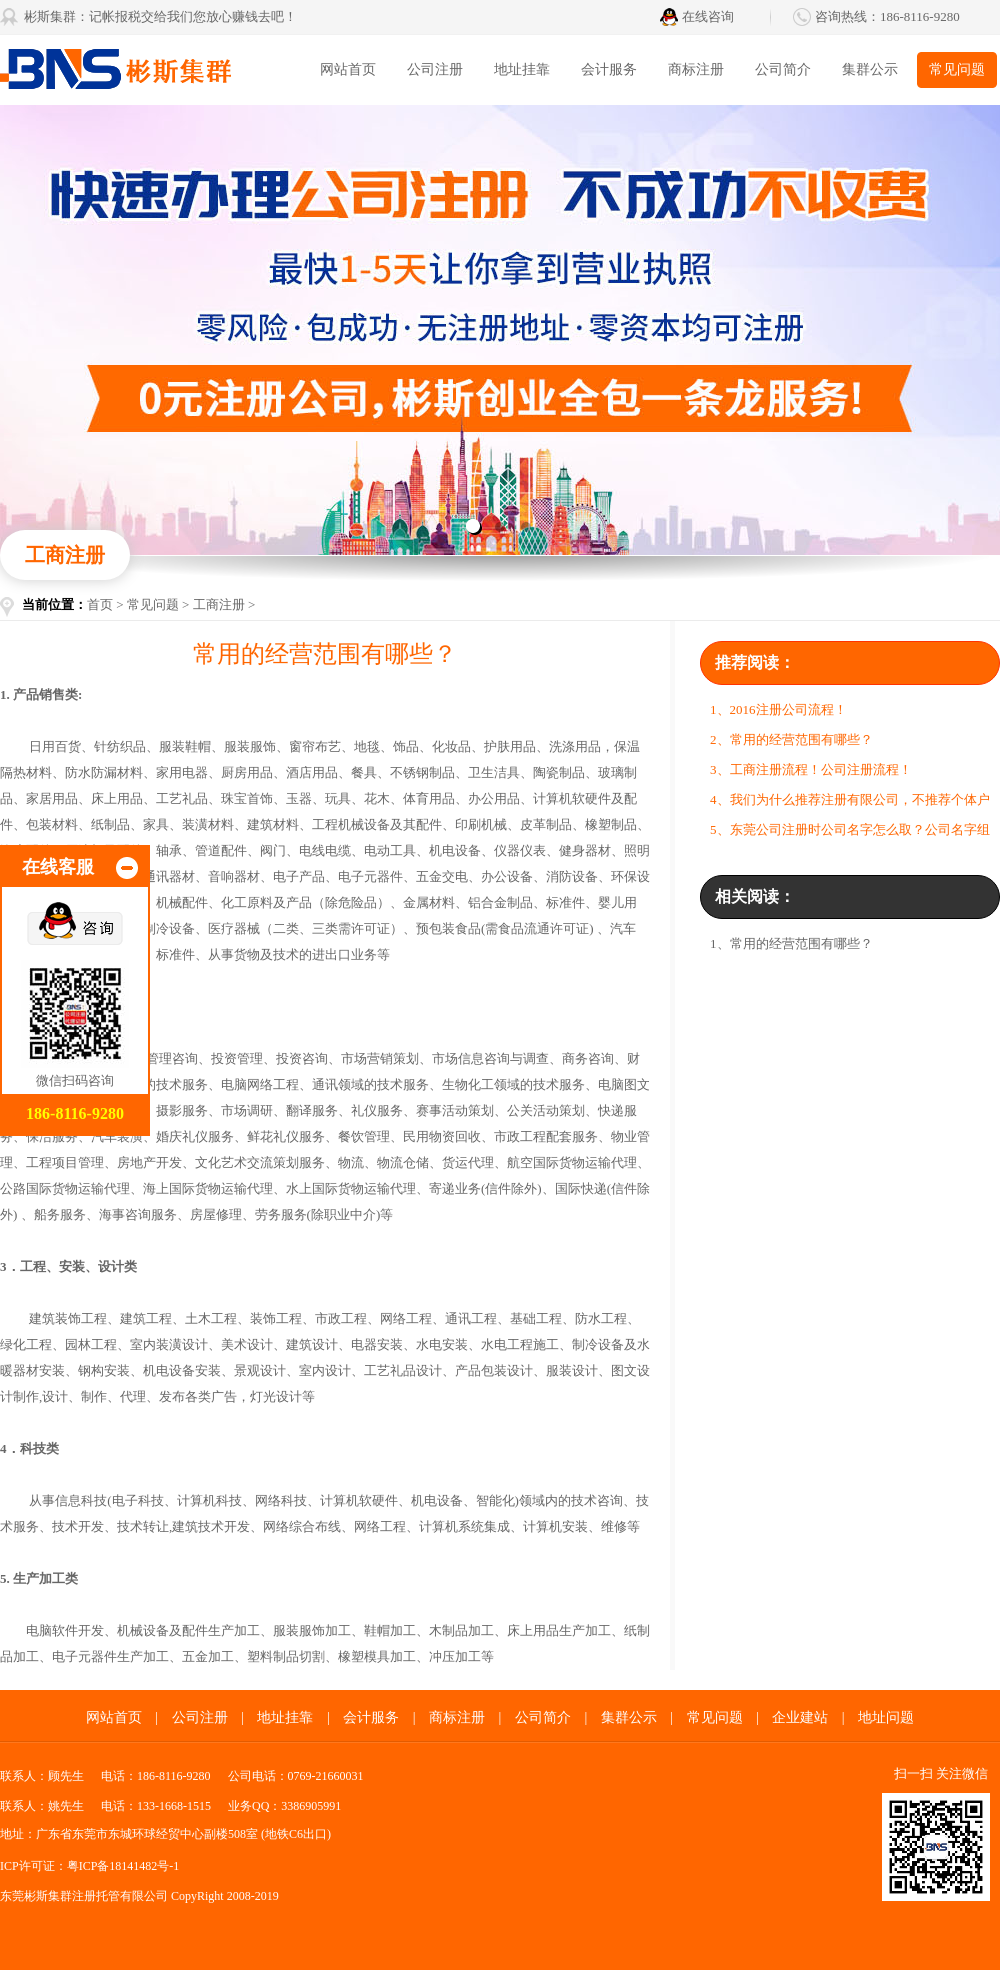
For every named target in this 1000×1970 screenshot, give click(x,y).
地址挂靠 (522, 69)
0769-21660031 (326, 1776)
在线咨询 (708, 16)
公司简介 (783, 69)
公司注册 (435, 69)
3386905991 (311, 1806)
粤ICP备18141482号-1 (123, 1866)
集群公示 (870, 69)
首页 (100, 604)
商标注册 (696, 69)
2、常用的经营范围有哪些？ (791, 739)
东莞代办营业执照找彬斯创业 (500, 330)
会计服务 (609, 69)
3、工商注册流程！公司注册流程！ (811, 769)
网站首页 (348, 69)
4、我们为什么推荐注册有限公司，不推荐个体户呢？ (850, 803)
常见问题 (957, 69)
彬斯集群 (150, 70)
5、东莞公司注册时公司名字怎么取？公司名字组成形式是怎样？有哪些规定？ (850, 833)
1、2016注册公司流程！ (778, 709)
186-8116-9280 (920, 16)
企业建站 (800, 1717)
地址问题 (886, 1717)
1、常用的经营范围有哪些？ (791, 943)
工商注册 (219, 604)
